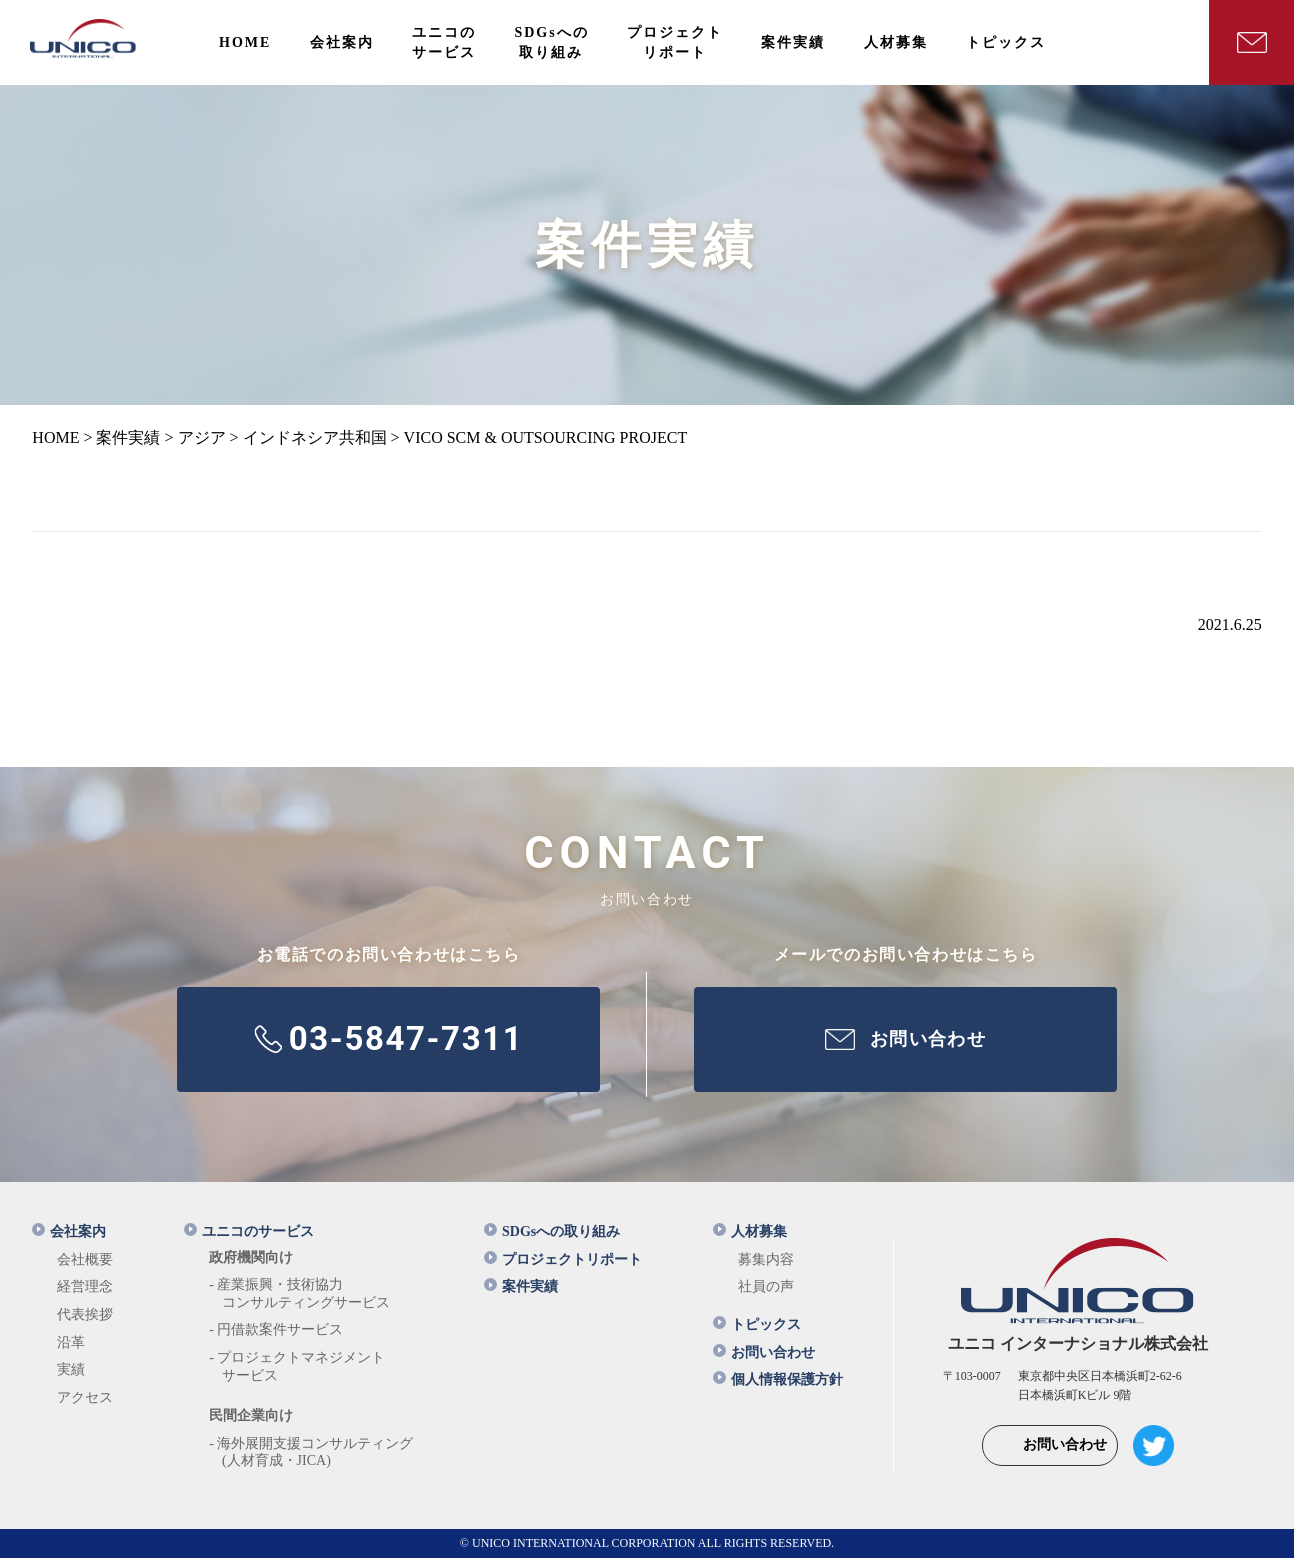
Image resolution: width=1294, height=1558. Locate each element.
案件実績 (521, 1286)
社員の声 (766, 1286)
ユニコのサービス (249, 1231)
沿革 (71, 1342)
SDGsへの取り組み (552, 1231)
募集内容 (766, 1259)
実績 (71, 1369)
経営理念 (85, 1286)
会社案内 (69, 1231)
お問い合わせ (764, 1352)
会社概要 (85, 1259)
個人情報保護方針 (778, 1379)
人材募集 (750, 1231)
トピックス (757, 1324)
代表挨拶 (85, 1314)
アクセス (85, 1397)
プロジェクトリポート (563, 1259)
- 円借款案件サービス (276, 1329)
